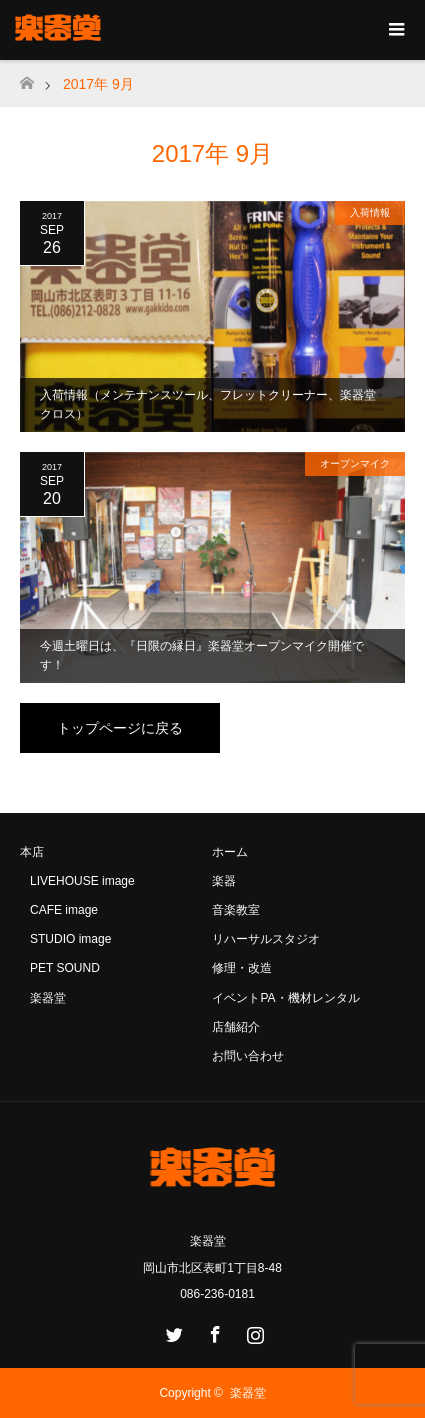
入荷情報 (370, 212)
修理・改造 (242, 968)
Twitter (172, 1331)
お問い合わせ (248, 1056)
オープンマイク (355, 463)
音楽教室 (236, 910)
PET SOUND (65, 968)
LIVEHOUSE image (82, 881)
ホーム (230, 852)
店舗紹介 (236, 1027)
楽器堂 (48, 998)
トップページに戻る (120, 728)
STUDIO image (70, 939)
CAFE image (64, 910)
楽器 (224, 881)
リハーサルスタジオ (266, 939)
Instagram (253, 1331)
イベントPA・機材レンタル (285, 998)
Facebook (213, 1331)
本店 (32, 852)
